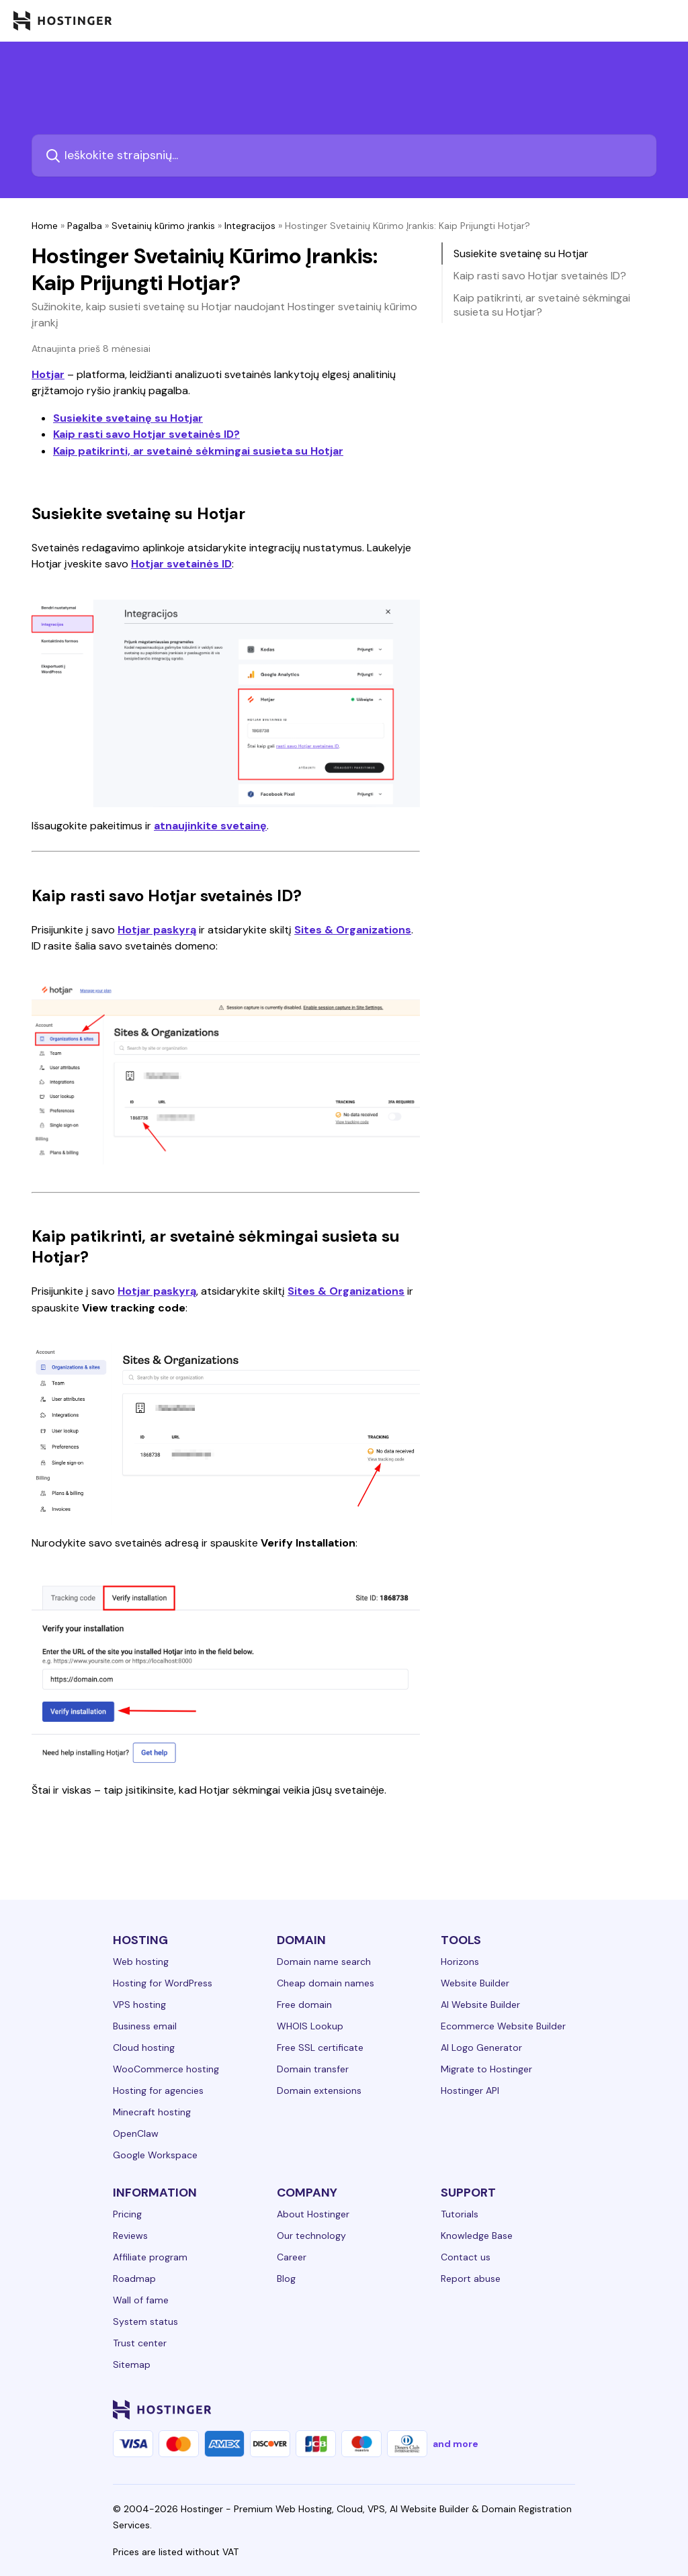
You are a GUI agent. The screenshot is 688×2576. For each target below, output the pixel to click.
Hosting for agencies (158, 2090)
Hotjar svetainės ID (181, 564)
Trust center (140, 2343)
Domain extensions (319, 2090)
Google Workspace (155, 2155)
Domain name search (324, 1962)
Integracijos (249, 226)
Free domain (304, 2004)
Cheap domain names (325, 1983)
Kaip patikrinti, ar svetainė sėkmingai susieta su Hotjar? (542, 305)
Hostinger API (470, 2090)
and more (455, 2444)
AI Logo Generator (481, 2047)
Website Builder (475, 1983)
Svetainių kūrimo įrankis (163, 226)
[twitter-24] (476, 2409)
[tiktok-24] (556, 2409)
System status (145, 2321)
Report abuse (471, 2278)
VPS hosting (139, 2004)
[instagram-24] (449, 2409)
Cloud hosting (144, 2047)
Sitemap (131, 2364)
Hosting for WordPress (162, 1983)
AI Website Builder (480, 2004)
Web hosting (141, 1962)
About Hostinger (313, 2214)
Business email (145, 2026)
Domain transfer (313, 2069)
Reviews (130, 2235)
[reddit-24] (529, 2409)
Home (45, 226)
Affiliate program (150, 2257)
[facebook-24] (422, 2409)
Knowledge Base (477, 2235)
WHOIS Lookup (310, 2026)
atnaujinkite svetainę (210, 826)
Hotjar (48, 374)
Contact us (465, 2257)
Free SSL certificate (320, 2047)
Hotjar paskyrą (157, 930)
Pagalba (84, 226)
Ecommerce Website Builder (503, 2026)
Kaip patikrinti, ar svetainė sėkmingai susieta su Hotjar (198, 451)
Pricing (127, 2214)
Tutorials (459, 2214)
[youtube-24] (502, 2409)
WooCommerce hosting (166, 2069)
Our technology (311, 2235)
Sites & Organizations (352, 930)
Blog (286, 2278)
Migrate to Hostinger (486, 2069)
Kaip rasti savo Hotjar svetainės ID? (146, 434)
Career (291, 2257)
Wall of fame (141, 2300)
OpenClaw (136, 2133)
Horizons (460, 1962)
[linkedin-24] (395, 2409)
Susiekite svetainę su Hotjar (128, 418)
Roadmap (134, 2278)
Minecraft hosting (152, 2112)
